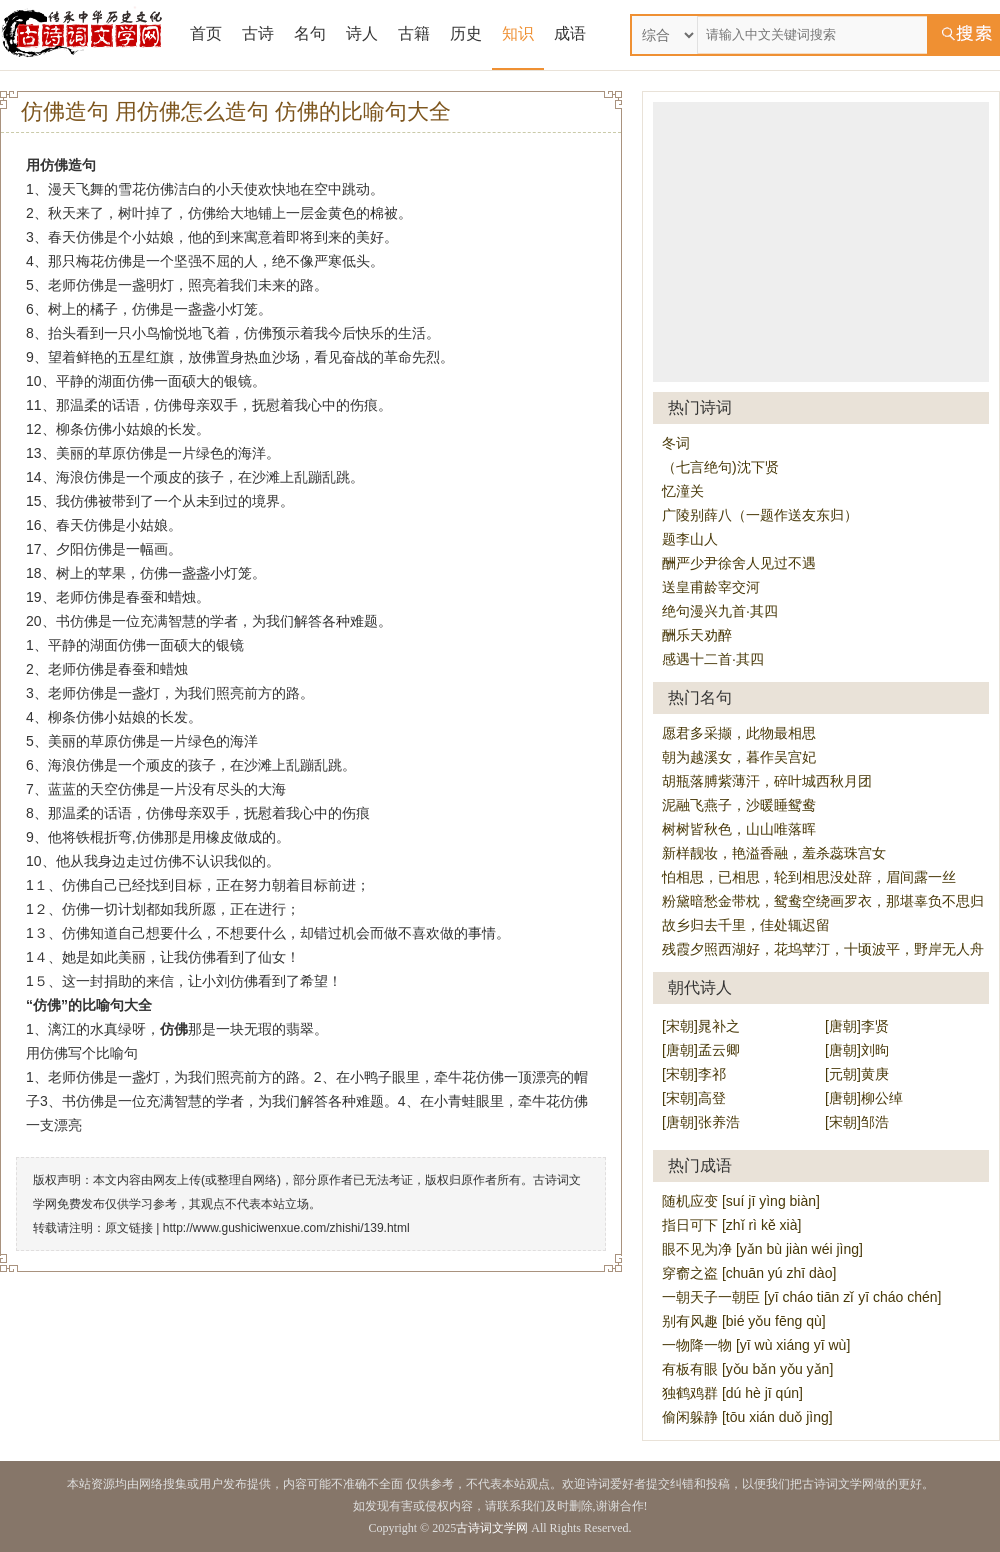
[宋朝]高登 (694, 1098)
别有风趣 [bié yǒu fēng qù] (744, 1321)
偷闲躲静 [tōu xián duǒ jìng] (747, 1417)
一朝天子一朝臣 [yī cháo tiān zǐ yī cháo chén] (801, 1297)
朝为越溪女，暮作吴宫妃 (739, 757)
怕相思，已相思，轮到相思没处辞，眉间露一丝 (809, 877)
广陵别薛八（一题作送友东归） (760, 515)
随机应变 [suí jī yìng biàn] (741, 1201)
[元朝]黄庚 (857, 1074)
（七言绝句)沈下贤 (720, 467)
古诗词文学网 (492, 1528)
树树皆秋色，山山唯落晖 (739, 829)
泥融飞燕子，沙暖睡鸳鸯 (739, 805)
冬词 (676, 443)
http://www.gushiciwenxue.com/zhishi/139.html (286, 1228)
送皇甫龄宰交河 (711, 587)
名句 (310, 33)
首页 (206, 33)
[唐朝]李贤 (857, 1026)
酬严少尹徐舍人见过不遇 (739, 563)
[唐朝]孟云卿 (701, 1050)
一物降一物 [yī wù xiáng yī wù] (756, 1345)
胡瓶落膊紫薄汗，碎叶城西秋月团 (767, 781)
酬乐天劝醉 (697, 635)
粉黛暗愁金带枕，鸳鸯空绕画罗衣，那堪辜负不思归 (823, 901)
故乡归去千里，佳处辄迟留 (746, 925)
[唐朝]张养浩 (701, 1122)
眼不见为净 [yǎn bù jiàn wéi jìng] (762, 1249)
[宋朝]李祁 (694, 1074)
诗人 (362, 33)
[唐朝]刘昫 (857, 1050)
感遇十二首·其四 (713, 659)
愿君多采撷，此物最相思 (739, 733)
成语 (570, 33)
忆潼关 (683, 491)
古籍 (414, 33)
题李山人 (690, 539)
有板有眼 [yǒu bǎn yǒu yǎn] (747, 1369)
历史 (466, 33)
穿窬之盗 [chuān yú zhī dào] (749, 1273)
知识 (518, 33)
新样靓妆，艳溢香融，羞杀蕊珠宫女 (774, 853)
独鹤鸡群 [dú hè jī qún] (732, 1393)
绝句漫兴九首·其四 (720, 611)
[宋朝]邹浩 (857, 1122)
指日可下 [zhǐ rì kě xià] (731, 1225)
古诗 (258, 33)
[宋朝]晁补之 (701, 1026)
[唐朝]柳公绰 (864, 1098)
